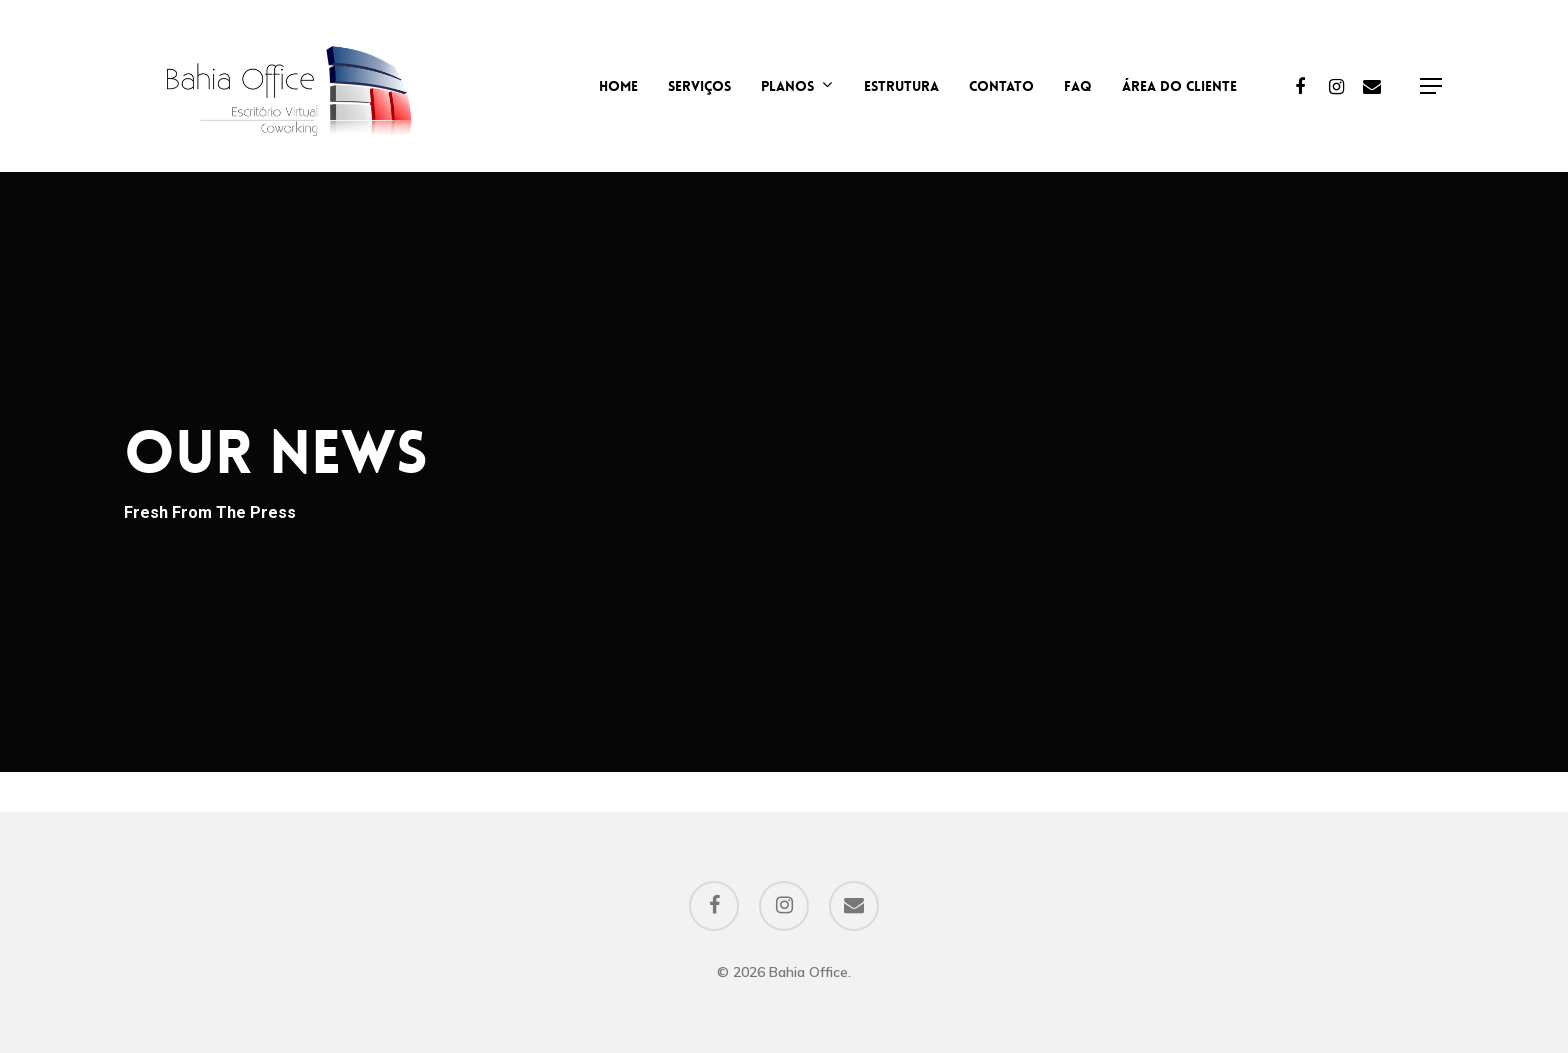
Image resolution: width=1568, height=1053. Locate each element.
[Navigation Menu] (1432, 86)
